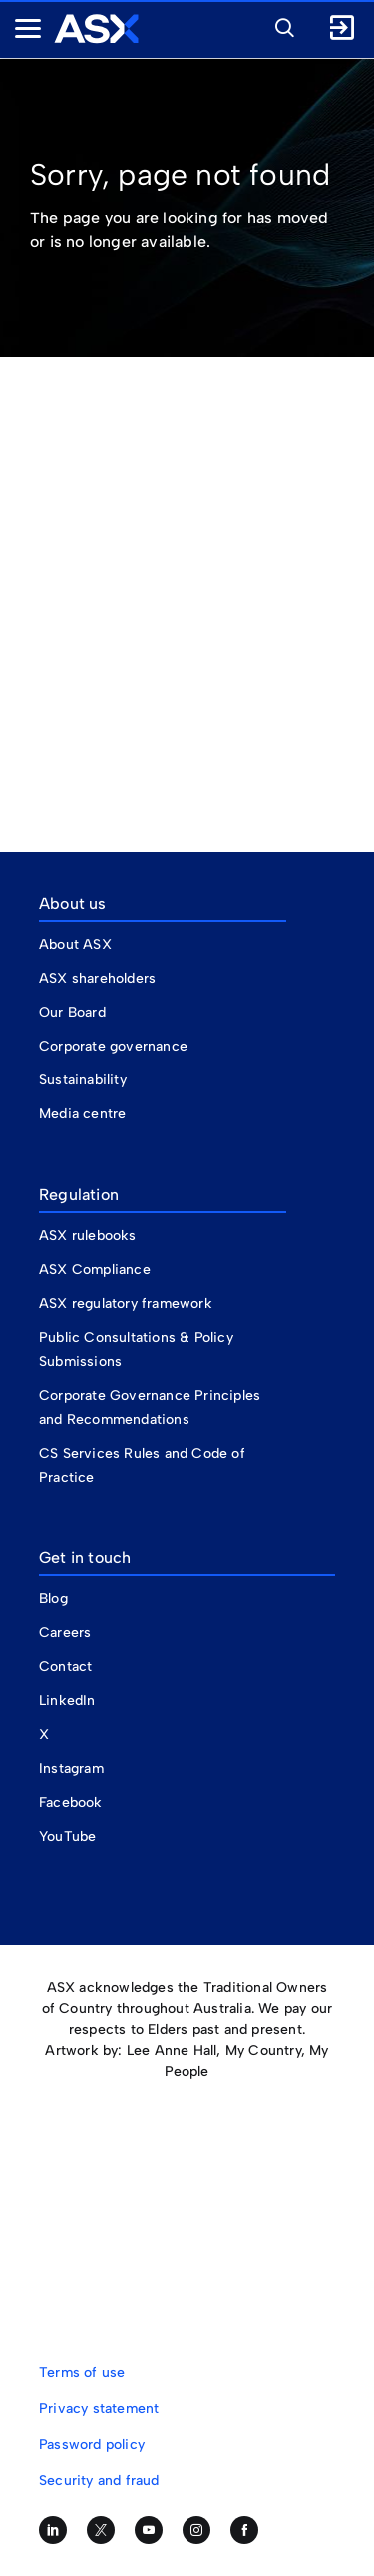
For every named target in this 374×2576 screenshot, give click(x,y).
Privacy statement (99, 2408)
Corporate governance (113, 1046)
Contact (65, 1666)
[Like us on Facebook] (244, 2530)
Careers (65, 1632)
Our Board (72, 1012)
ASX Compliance (95, 1269)
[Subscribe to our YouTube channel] (149, 2530)
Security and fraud (99, 2480)
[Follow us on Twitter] (101, 2530)
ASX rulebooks (88, 1235)
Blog (53, 1598)
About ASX (75, 944)
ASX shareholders (99, 978)
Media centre (82, 1113)
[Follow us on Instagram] (196, 2530)
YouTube (67, 1836)
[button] (279, 25)
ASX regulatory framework (125, 1303)
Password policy (92, 2444)
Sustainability (83, 1080)
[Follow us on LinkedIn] (53, 2530)
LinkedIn (67, 1700)
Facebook (71, 1802)
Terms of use (82, 2372)
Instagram (71, 1768)
